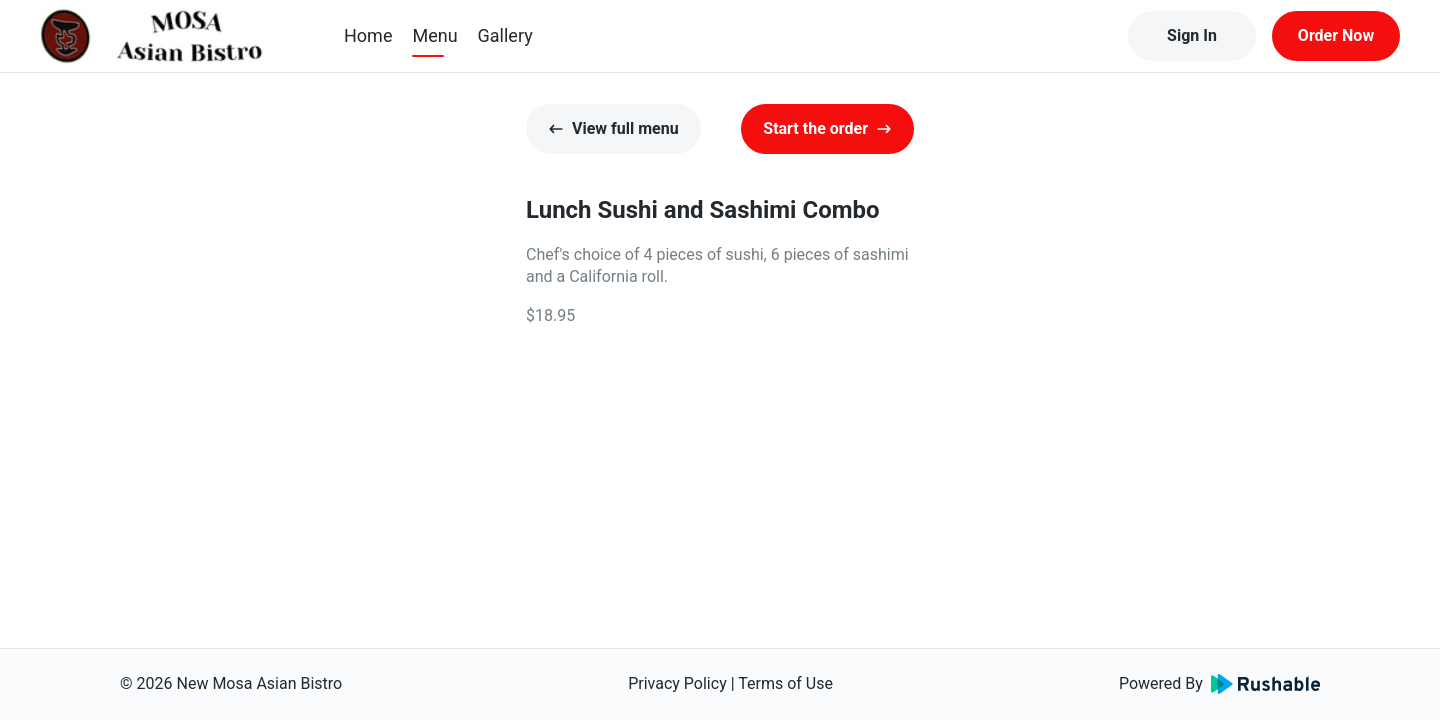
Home (368, 35)
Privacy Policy (677, 683)
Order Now (1336, 35)
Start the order (827, 128)
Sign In (1192, 35)
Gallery (505, 35)
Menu (434, 35)
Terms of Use (785, 683)
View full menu (613, 128)
